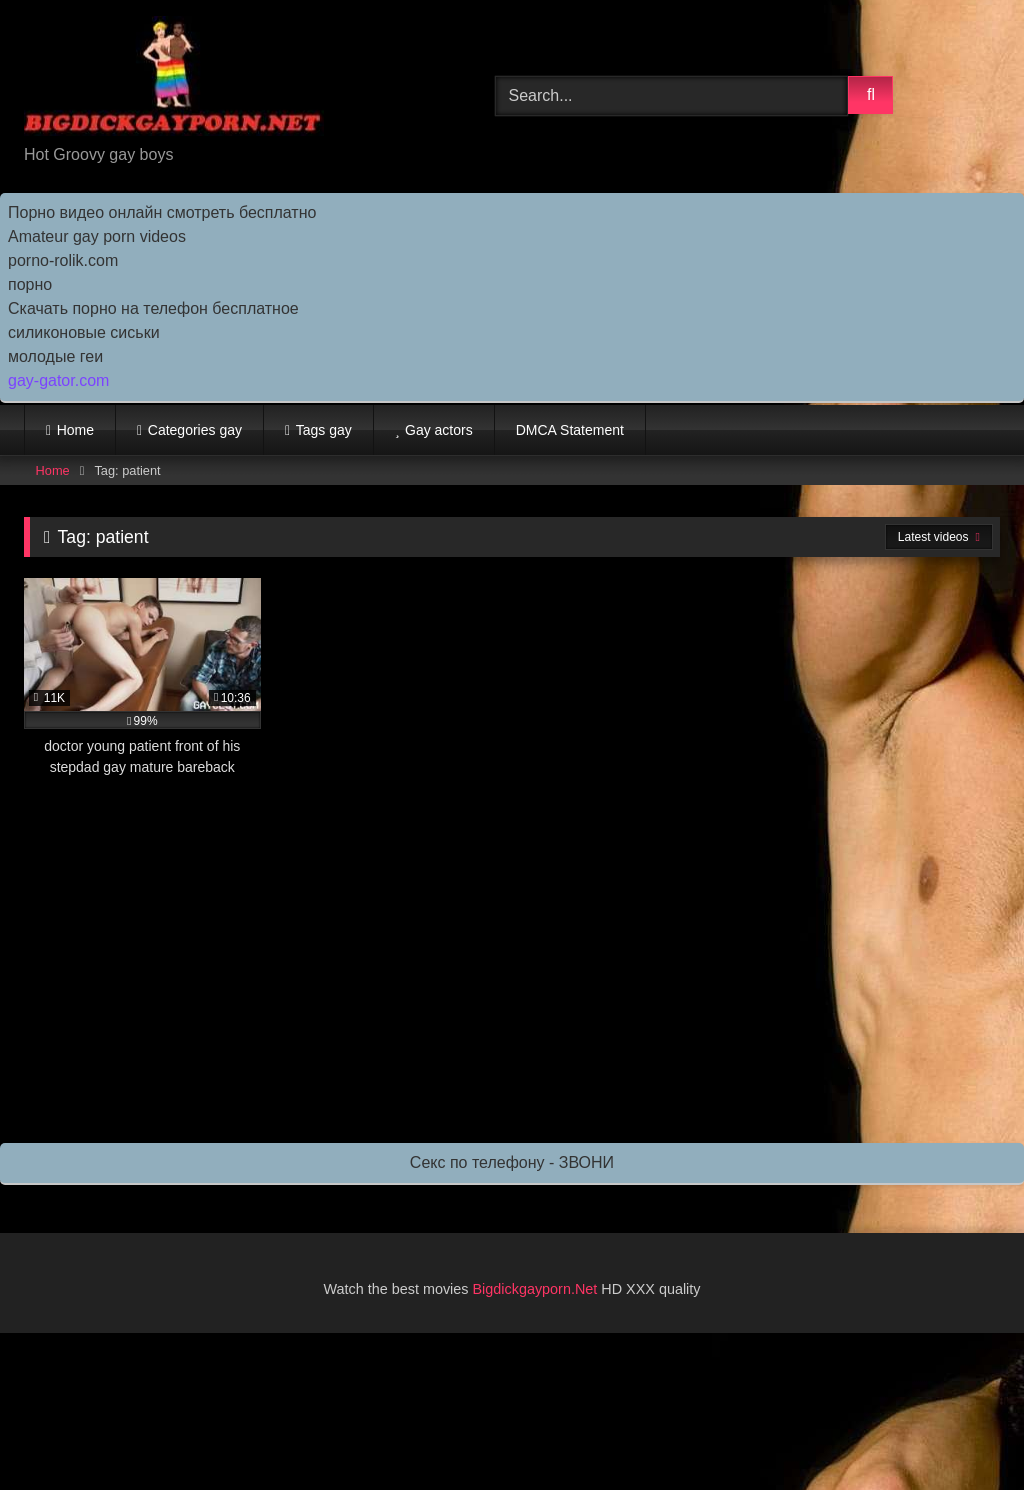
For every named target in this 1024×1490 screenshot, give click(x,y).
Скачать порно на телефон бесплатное (153, 308)
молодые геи (55, 356)
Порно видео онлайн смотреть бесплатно (162, 212)
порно (30, 284)
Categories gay (195, 430)
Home (75, 430)
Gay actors (439, 430)
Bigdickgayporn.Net (537, 1289)
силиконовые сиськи (84, 332)
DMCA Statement (570, 430)
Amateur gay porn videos (97, 236)
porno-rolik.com (63, 260)
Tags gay (324, 430)
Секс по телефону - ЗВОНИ (512, 1162)
